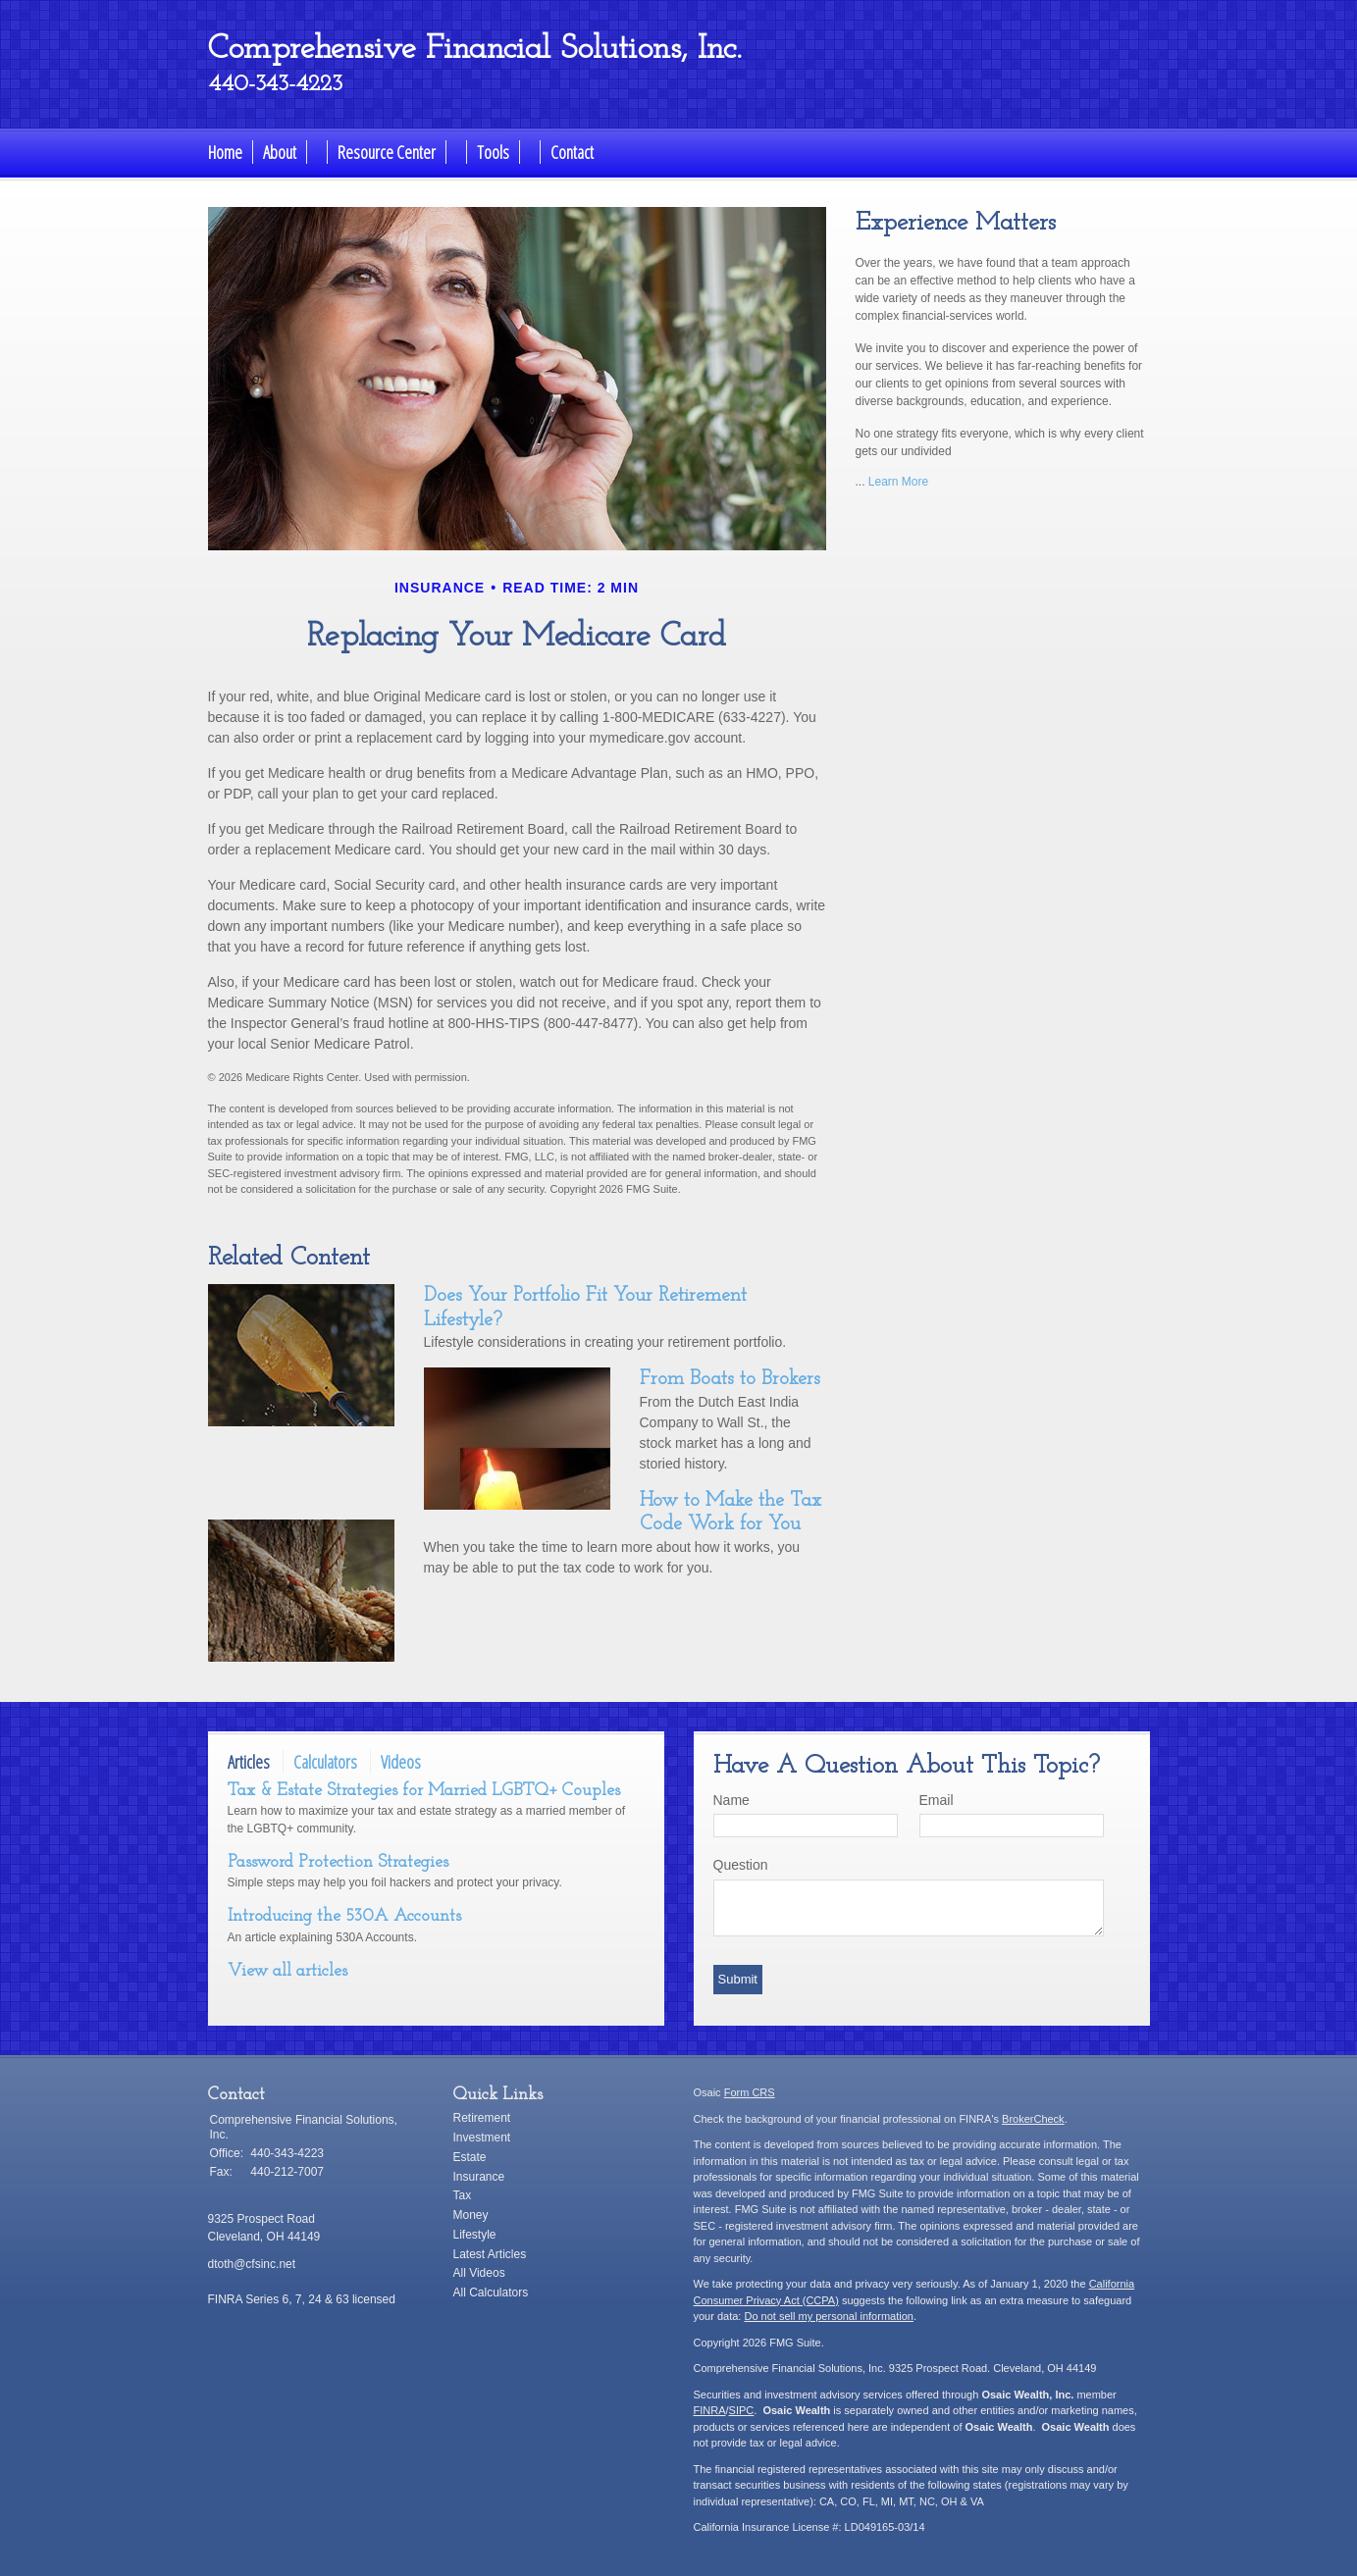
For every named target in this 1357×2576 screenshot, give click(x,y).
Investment (482, 2137)
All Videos (479, 2273)
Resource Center (387, 152)
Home (225, 152)
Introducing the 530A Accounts (344, 1916)
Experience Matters (956, 223)
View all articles (287, 1971)
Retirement (482, 2118)
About (279, 152)
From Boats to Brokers (730, 1379)
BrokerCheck (1033, 2119)
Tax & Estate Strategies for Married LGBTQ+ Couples (424, 1790)
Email (936, 1800)
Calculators (325, 1762)
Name (731, 1800)
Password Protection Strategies (338, 1862)
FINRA (710, 2410)
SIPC (742, 2410)
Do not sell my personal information (828, 2316)
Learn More (898, 482)
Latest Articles (490, 2254)
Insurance (479, 2177)
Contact (572, 152)
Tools (493, 152)
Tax (462, 2195)
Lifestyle (474, 2234)
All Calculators (491, 2292)
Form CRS (749, 2092)
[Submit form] (737, 1979)
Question (740, 1865)
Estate (470, 2157)
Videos (401, 1762)
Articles (249, 1762)
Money (471, 2215)
